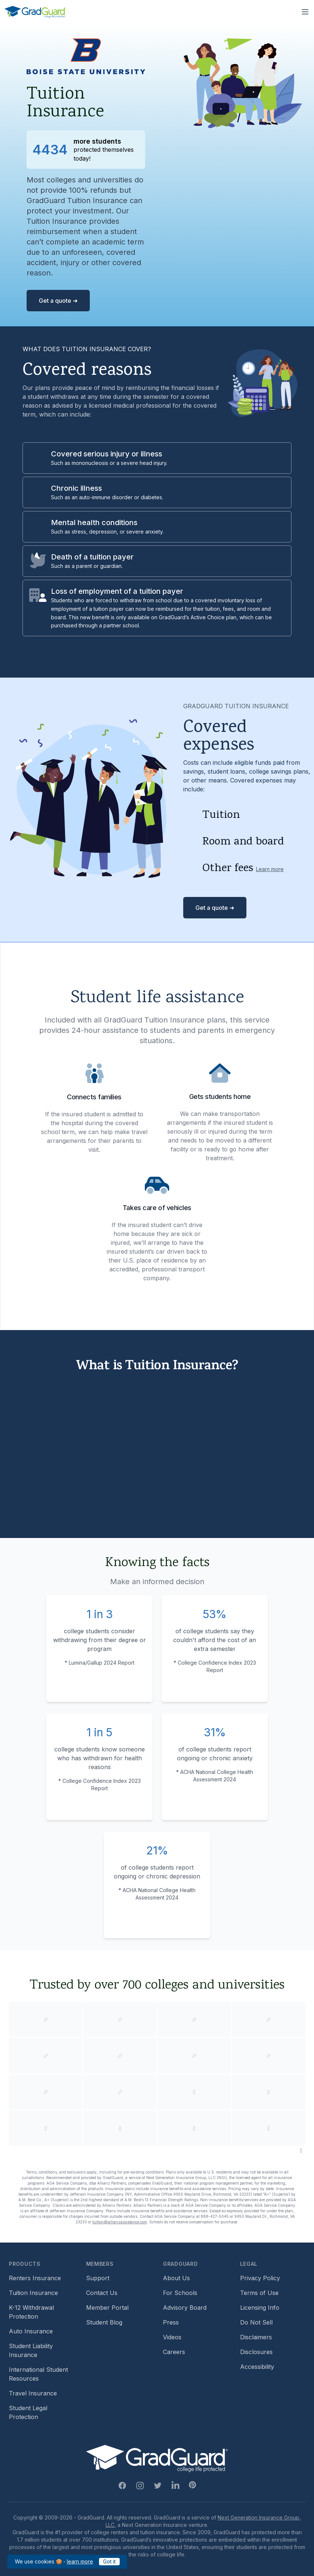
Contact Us (101, 2292)
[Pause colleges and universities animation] (301, 2150)
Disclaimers (256, 2337)
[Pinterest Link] (192, 2484)
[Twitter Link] (157, 2485)
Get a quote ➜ (58, 300)
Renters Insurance (35, 2278)
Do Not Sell (256, 2322)
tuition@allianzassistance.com (119, 2222)
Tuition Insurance (33, 2292)
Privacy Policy (260, 2278)
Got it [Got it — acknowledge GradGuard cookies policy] (109, 2561)
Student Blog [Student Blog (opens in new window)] (104, 2322)
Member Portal (107, 2307)
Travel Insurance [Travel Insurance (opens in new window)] (33, 2393)
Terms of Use (259, 2292)
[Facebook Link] (122, 2485)
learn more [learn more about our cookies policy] (80, 2561)
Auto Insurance (31, 2331)
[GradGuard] (35, 12)
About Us (176, 2278)
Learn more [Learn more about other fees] (270, 869)
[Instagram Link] (140, 2485)
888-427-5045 (215, 2216)
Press (171, 2322)
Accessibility (257, 2366)
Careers (174, 2352)
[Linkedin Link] (175, 2485)
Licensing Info (259, 2307)
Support (97, 2278)
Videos (172, 2337)
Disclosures (256, 2352)
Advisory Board (185, 2307)
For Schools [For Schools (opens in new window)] (180, 2292)
